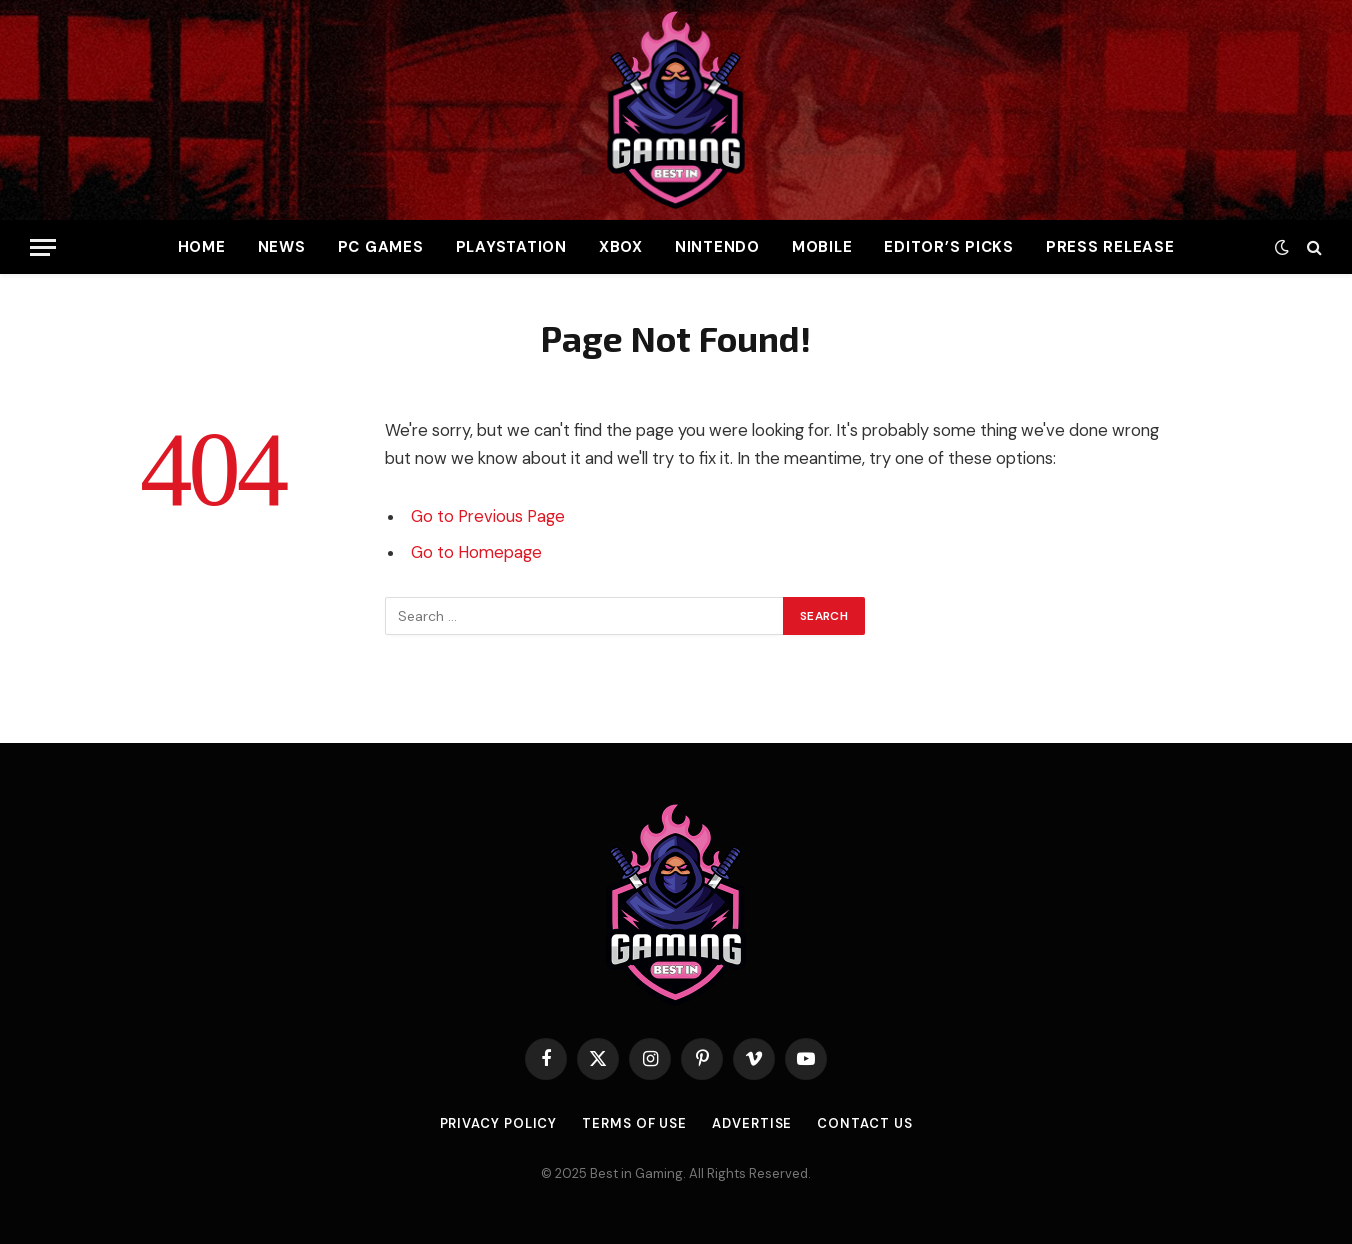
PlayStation (511, 247)
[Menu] (43, 247)
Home (202, 247)
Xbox (621, 247)
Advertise (752, 1123)
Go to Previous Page (488, 516)
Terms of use (634, 1123)
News (282, 247)
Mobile (822, 247)
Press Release (1110, 247)
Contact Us (864, 1123)
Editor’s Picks (949, 247)
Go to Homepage (476, 552)
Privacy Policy (499, 1123)
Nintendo (717, 247)
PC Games (381, 247)
